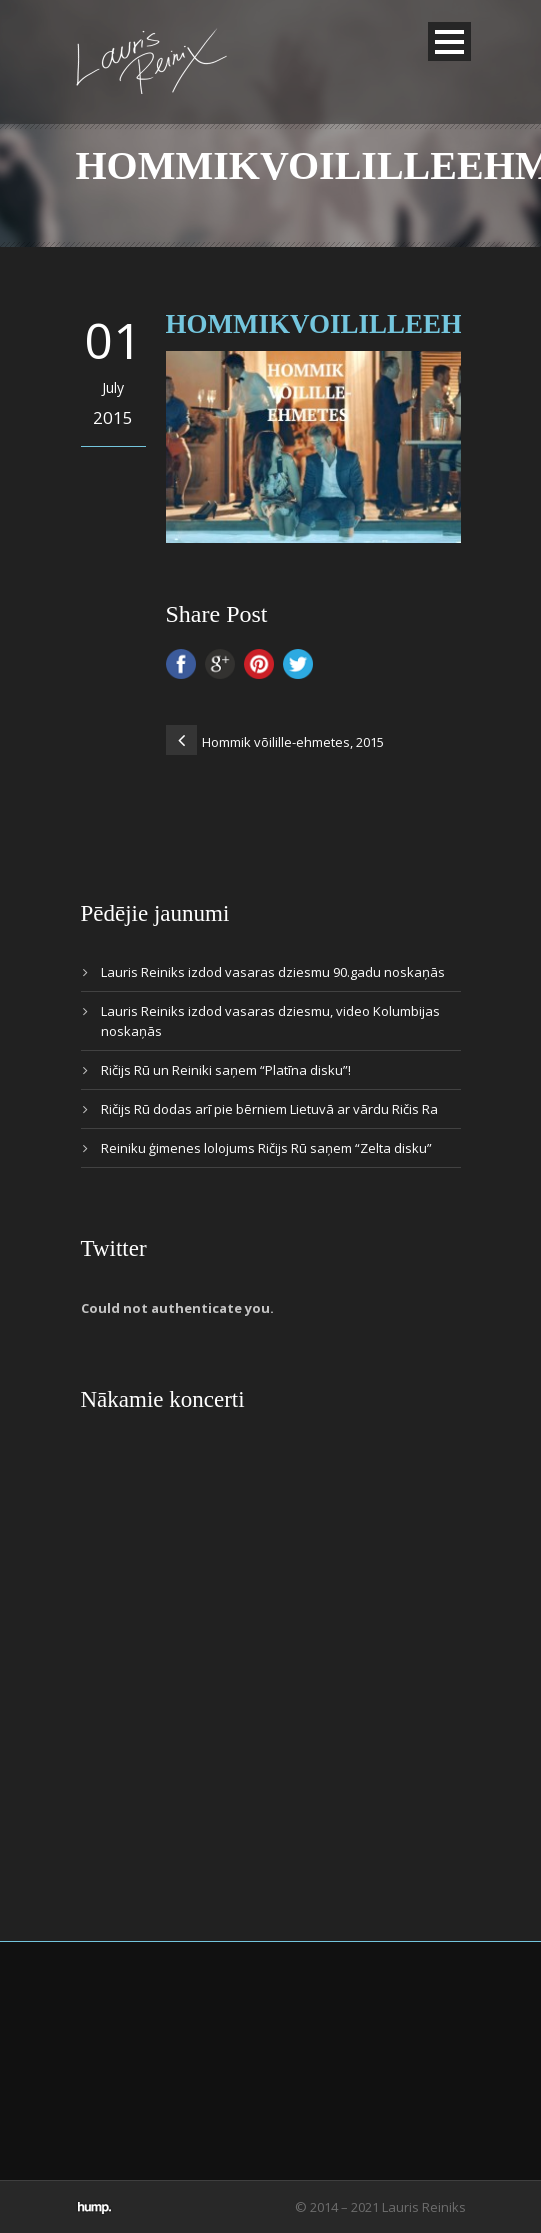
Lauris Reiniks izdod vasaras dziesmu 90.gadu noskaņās (273, 972)
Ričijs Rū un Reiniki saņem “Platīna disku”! (226, 1070)
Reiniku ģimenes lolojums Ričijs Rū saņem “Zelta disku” (266, 1148)
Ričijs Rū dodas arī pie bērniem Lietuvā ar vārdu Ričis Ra (269, 1109)
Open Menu (449, 41)
